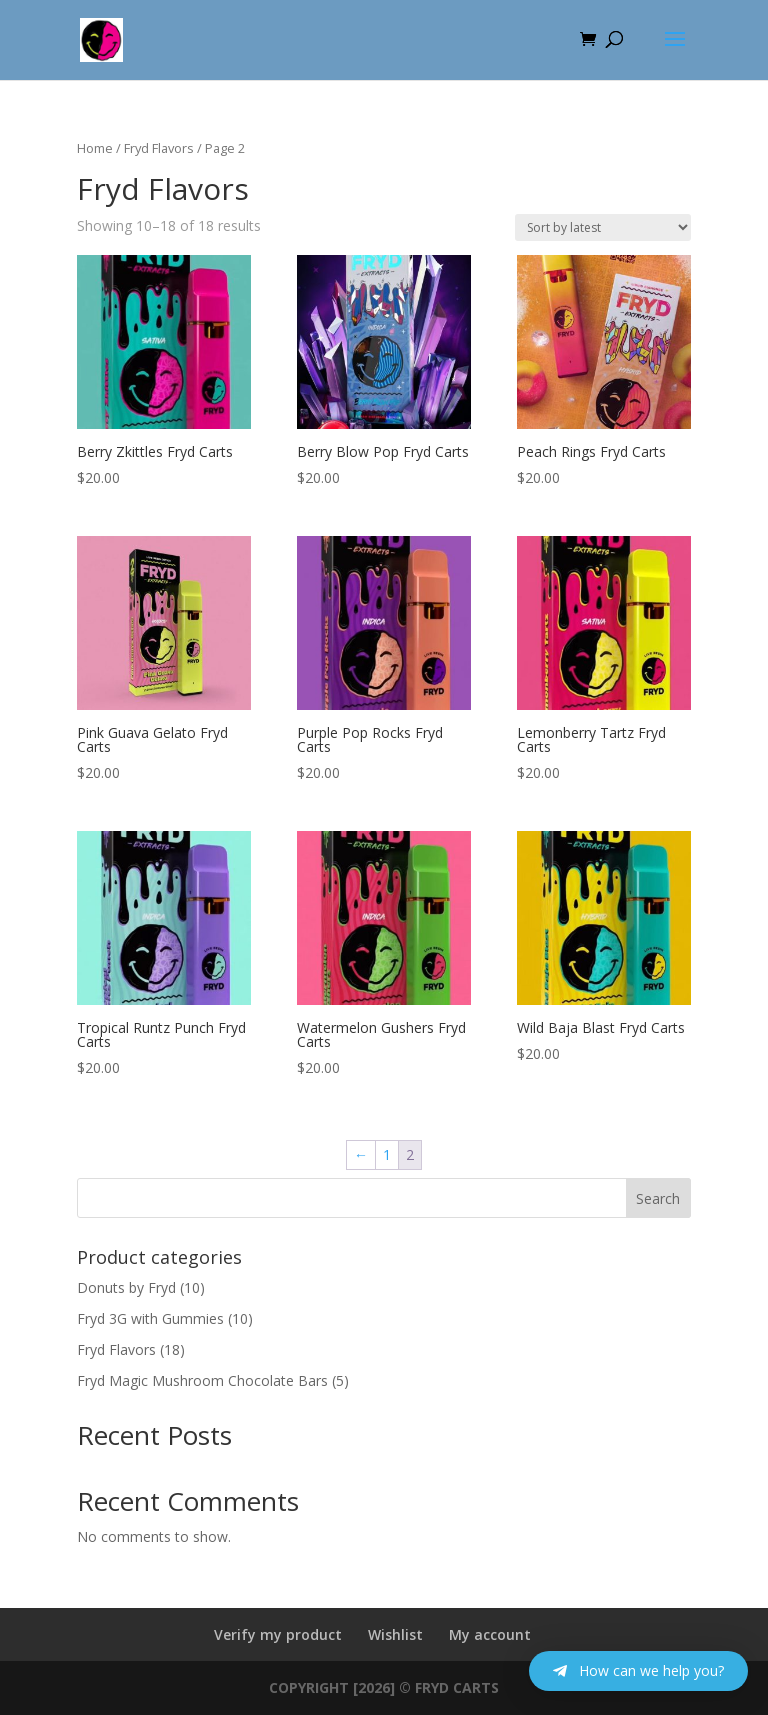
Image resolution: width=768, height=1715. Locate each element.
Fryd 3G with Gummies (150, 1318)
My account (490, 1634)
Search (658, 1198)
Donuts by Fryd (126, 1287)
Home (95, 148)
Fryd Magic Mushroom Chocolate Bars (202, 1380)
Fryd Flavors (159, 148)
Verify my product (278, 1634)
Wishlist (395, 1634)
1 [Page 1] (387, 1154)
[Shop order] (603, 227)
